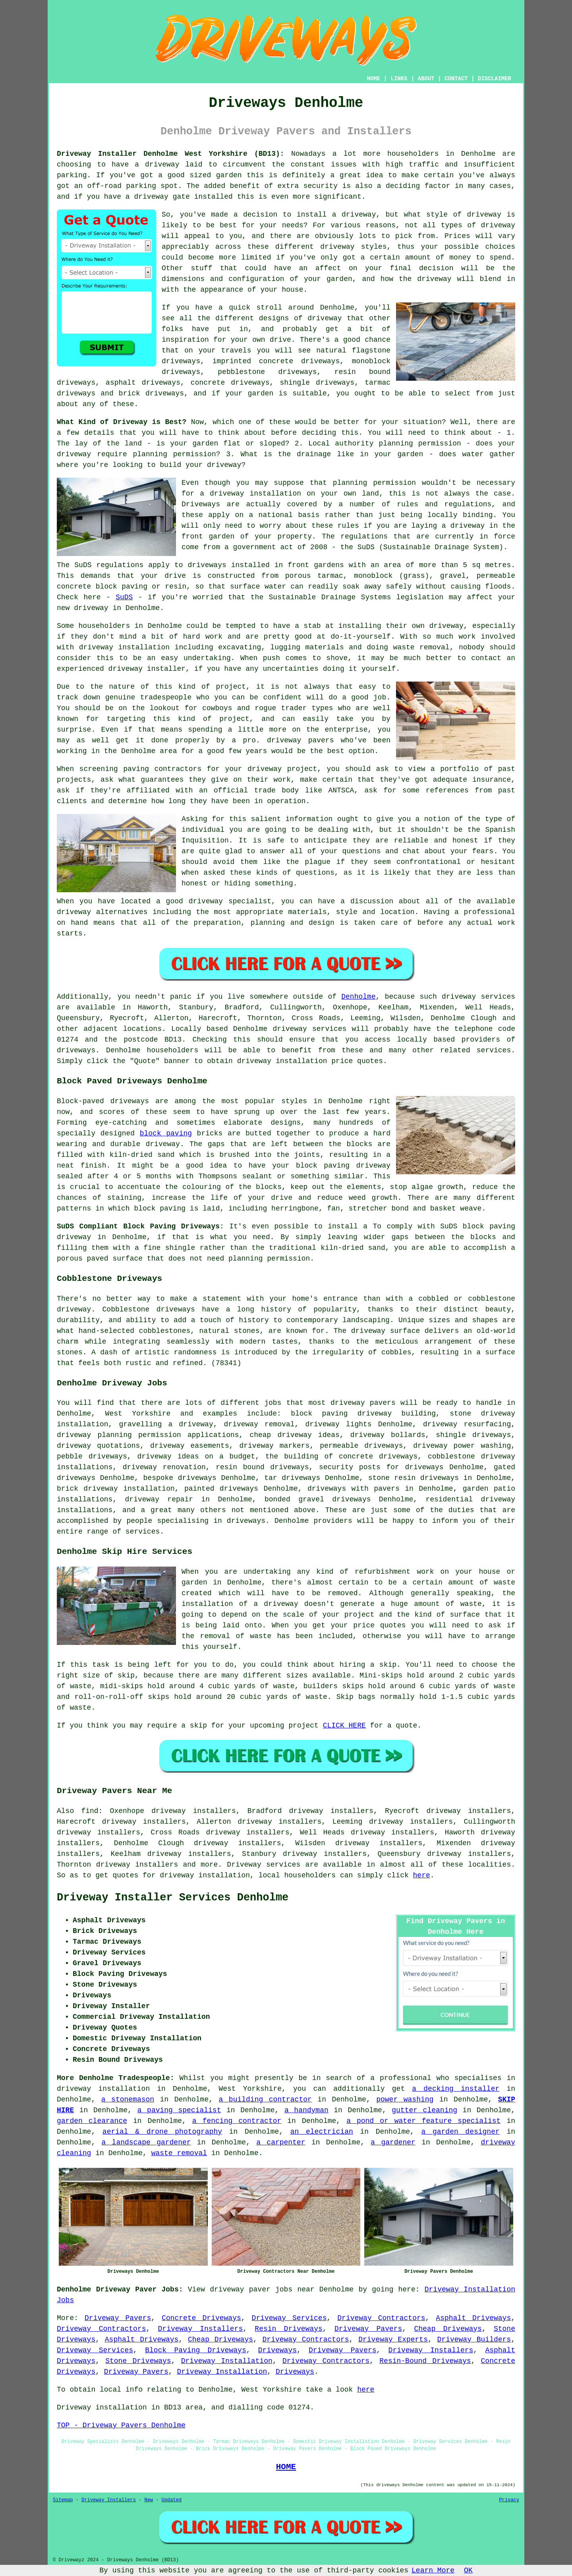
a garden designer (460, 2132)
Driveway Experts (393, 2340)
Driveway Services (289, 2318)
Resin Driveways (288, 2329)
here (421, 1875)
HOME (374, 79)
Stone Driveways (138, 2361)
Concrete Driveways (201, 2318)
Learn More (433, 2570)
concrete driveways (230, 383)
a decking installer (455, 2089)
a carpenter (280, 2142)
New (148, 2500)
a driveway (157, 165)
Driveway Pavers (118, 2318)
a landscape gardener (146, 2142)
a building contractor (265, 2099)
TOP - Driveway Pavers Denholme (121, 2425)
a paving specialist (179, 2110)
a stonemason (127, 2099)
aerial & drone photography (162, 2132)
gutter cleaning (424, 2110)
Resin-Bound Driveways (425, 2361)
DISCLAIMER (494, 79)
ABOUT (426, 79)
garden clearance (92, 2121)
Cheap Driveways (447, 2329)
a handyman (306, 2110)
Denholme (358, 997)
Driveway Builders (474, 2340)
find (89, 1811)
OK (468, 2570)
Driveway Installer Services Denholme (172, 1898)
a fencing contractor (236, 2121)
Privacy (509, 2500)
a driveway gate (158, 197)
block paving (166, 1133)
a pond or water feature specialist (423, 2121)
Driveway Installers (200, 2329)
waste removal (179, 2153)
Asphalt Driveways (473, 2318)
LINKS (398, 79)
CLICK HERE (344, 1726)
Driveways (277, 2350)
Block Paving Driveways (195, 2350)
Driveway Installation (226, 2361)
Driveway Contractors (381, 2318)
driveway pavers (363, 1403)
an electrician (321, 2132)
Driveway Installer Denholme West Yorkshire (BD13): (170, 154)
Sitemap (63, 2500)
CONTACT (456, 79)
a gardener (393, 2142)
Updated (172, 2500)
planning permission (174, 454)
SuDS (124, 597)
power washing (404, 2099)
